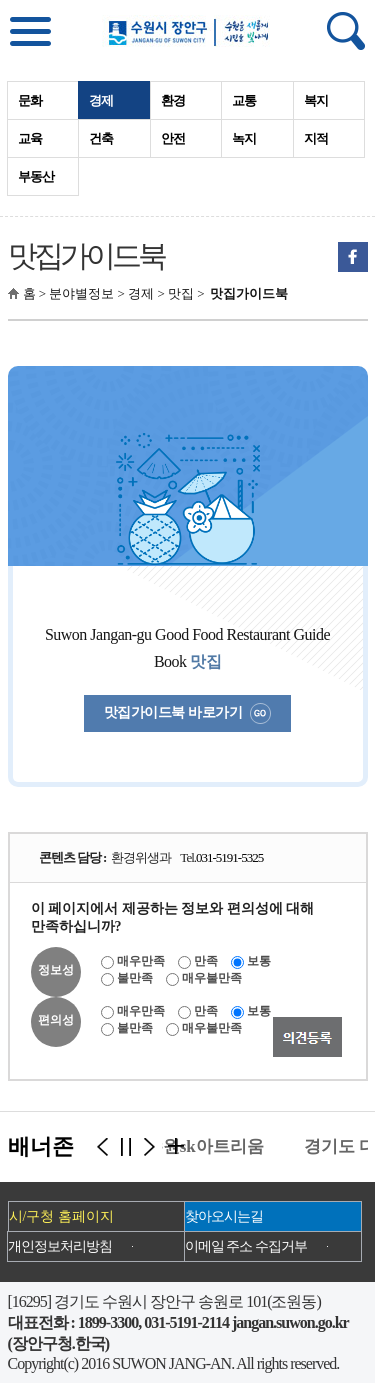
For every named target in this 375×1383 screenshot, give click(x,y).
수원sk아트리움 (208, 1146)
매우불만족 (212, 978)
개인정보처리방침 (60, 1246)
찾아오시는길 (224, 1216)
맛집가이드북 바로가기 (187, 713)
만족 (206, 961)
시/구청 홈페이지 (61, 1216)
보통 (259, 961)
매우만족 (141, 961)
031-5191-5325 (229, 857)
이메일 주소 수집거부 (246, 1246)
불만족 (135, 978)
